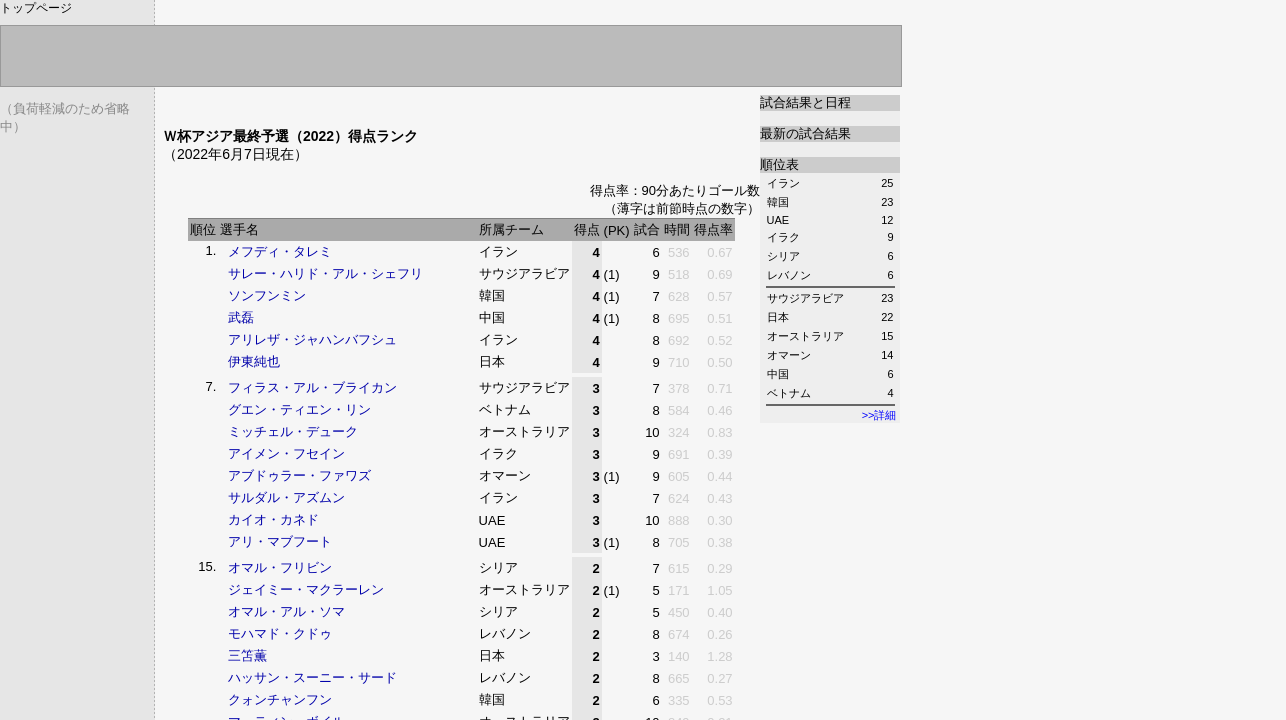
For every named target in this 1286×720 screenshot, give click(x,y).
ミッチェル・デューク (293, 431)
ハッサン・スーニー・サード (312, 677)
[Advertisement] (397, 102)
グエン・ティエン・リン (299, 409)
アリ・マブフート (280, 541)
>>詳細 (879, 415)
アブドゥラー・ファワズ (299, 475)
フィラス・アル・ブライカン (312, 387)
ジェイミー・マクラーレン (306, 589)
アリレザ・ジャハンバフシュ (312, 339)
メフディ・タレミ (280, 251)
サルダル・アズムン (286, 497)
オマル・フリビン (280, 567)
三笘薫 (247, 655)
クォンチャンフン (280, 699)
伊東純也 (254, 361)
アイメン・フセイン (286, 453)
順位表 (779, 164)
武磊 (241, 317)
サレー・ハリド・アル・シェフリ (325, 273)
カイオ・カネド (273, 519)
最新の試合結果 (805, 133)
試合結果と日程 (805, 102)
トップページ (36, 8)
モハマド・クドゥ (280, 633)
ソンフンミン (267, 295)
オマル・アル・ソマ (286, 611)
